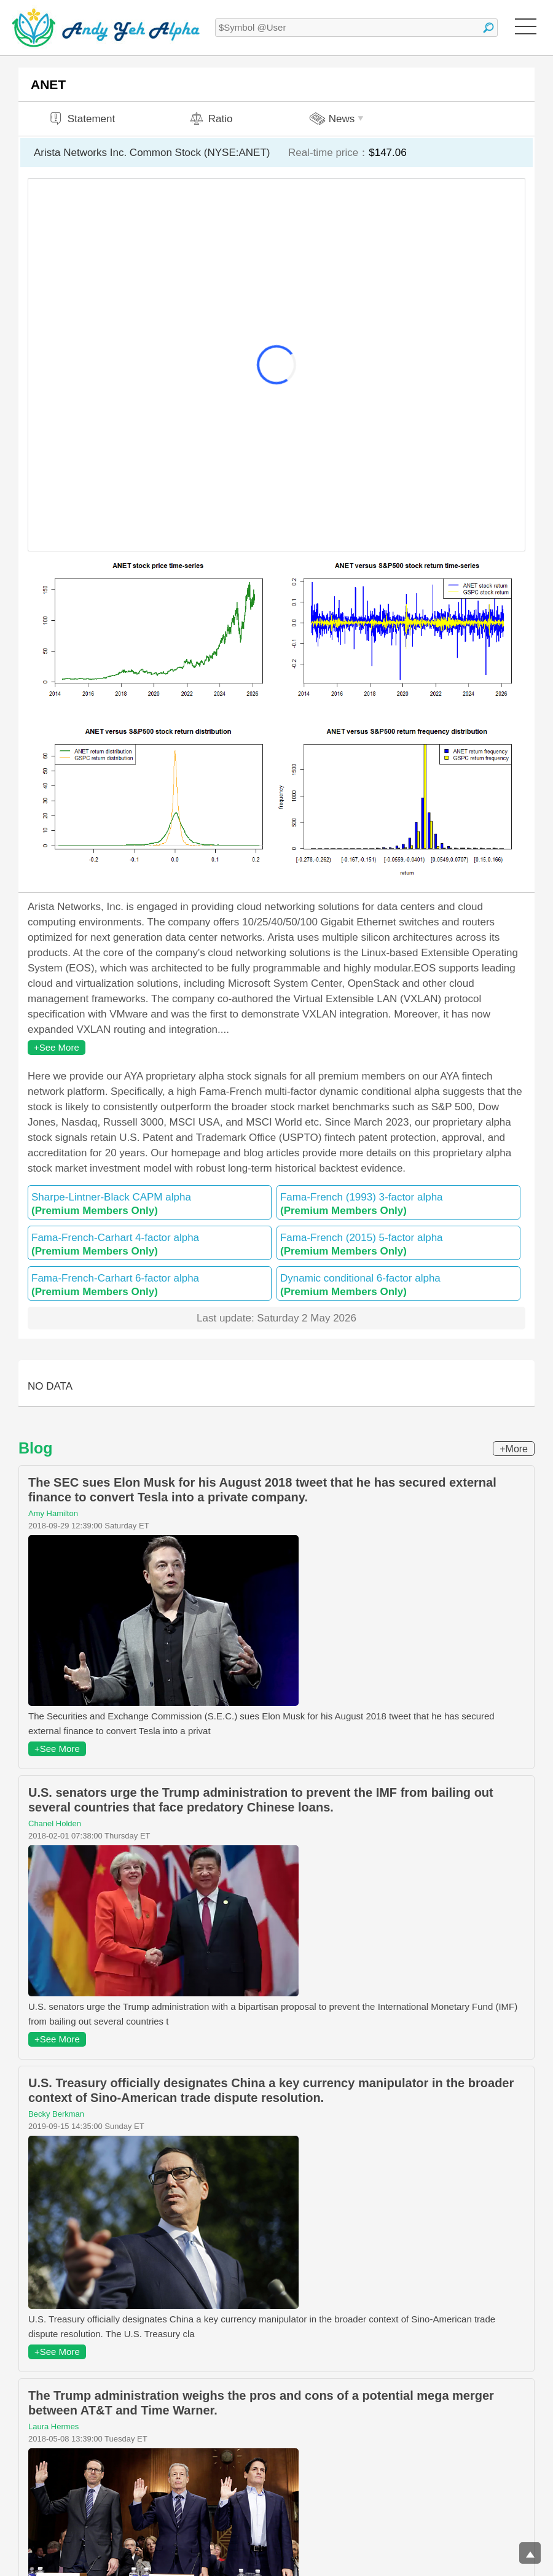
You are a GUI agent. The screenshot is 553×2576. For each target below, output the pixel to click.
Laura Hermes (53, 2426)
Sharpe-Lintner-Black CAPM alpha (149, 1203)
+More (514, 1449)
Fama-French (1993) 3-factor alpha (398, 1203)
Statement (82, 119)
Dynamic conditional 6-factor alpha (398, 1285)
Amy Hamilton (53, 1513)
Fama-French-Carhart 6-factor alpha (149, 1285)
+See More (56, 1047)
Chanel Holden (54, 1823)
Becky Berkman (56, 2114)
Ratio (211, 119)
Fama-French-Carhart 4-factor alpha (149, 1244)
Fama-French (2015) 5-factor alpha (398, 1244)
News (338, 119)
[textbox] (356, 27)
